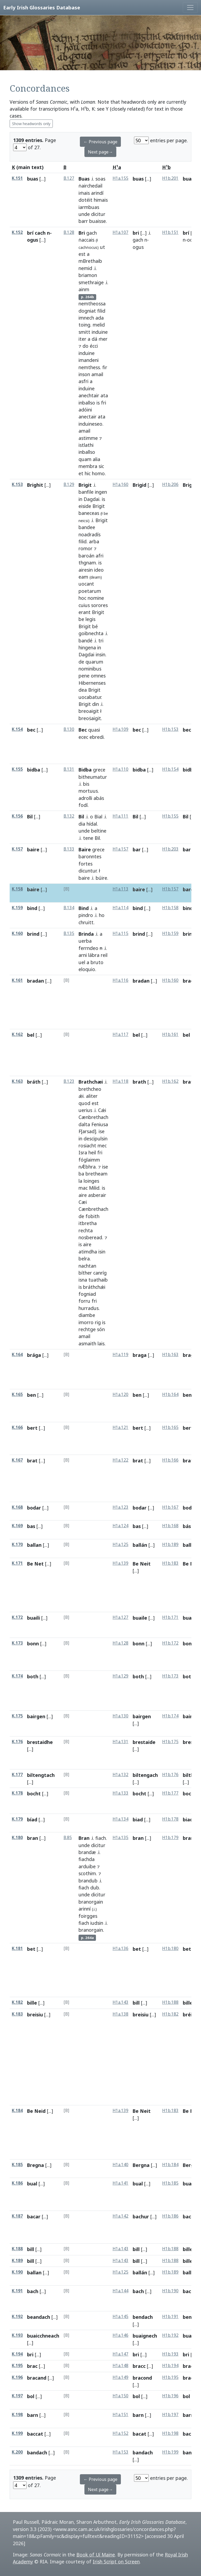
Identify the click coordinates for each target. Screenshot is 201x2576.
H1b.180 (170, 1948)
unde (84, 214)
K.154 (17, 729)
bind (32, 908)
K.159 (17, 908)
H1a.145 (120, 2316)
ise (102, 1131)
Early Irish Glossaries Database (41, 7)
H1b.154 (170, 769)
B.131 (69, 769)
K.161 (17, 980)
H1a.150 (120, 2396)
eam (83, 577)
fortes (85, 863)
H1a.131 (120, 1741)
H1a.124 (120, 1526)
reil (104, 955)
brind (33, 934)
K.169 (17, 1526)
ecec (83, 737)
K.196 (17, 2377)
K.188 (17, 2249)
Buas (84, 178)
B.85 (68, 1837)
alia (96, 459)
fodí (83, 805)
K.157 (17, 849)
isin (101, 1251)
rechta (86, 1230)
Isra (83, 1152)
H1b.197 (170, 2414)
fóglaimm (89, 1159)
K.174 (17, 1676)
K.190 (17, 2272)
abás (99, 798)
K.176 (17, 1741)
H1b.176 (170, 1774)
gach (91, 233)
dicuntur (87, 870)
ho (102, 915)
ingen (101, 492)
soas (100, 178)
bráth (33, 1082)
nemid (85, 268)
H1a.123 (120, 1507)
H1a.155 (120, 178)
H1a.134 (120, 1819)
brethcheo (90, 1089)
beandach (38, 2317)
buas (32, 178)
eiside (85, 506)
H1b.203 (170, 849)
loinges (91, 1181)
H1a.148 (120, 2365)
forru (84, 1301)
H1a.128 (120, 1643)
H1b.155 (170, 816)
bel (30, 1035)
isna (83, 1279)
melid (99, 324)
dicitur (98, 214)
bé (95, 626)
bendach (143, 2317)
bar (137, 849)
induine (100, 332)
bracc (139, 2366)
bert (32, 1428)
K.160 (17, 933)
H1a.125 (120, 1544)
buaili (33, 1618)
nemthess (89, 367)
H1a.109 (120, 729)
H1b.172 (170, 1643)
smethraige (91, 282)
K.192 (17, 2316)
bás (187, 1526)
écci (94, 346)
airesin (86, 570)
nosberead (90, 1237)
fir (104, 367)
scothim (87, 1873)
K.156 (17, 816)
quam (85, 459)
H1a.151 (120, 2414)
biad (138, 1819)
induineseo (90, 424)
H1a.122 (120, 1460)
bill (136, 2003)
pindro (86, 915)
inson (84, 374)
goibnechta (91, 633)
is (98, 402)
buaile (140, 1618)
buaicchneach (43, 2335)
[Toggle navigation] (190, 7)
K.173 (17, 1643)
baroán (86, 555)
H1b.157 (170, 889)
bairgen (36, 1716)
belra (84, 1258)
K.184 (17, 2110)
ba (81, 1173)
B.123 (69, 1081)
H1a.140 (120, 2164)
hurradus (89, 1308)
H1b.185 (170, 2183)
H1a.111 (120, 816)
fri (103, 402)
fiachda (87, 1859)
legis (90, 619)
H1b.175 (170, 1741)
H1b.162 (170, 1081)
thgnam (87, 562)
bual (32, 2183)
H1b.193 (170, 2354)
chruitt (86, 922)
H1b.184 (170, 2164)
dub (94, 1887)
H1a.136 (120, 1948)
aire (83, 1195)
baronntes (90, 856)
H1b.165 (170, 1427)
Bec (83, 730)
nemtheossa (92, 303)
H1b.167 (170, 1507)
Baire (85, 849)
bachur (141, 2216)
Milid (94, 1188)
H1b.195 (170, 2377)
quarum (94, 661)
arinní (85, 1908)
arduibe (87, 1866)
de (81, 661)
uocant (86, 584)
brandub (88, 1880)
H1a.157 (120, 849)
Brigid (139, 485)
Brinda (86, 934)
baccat (35, 2434)
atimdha (88, 1251)
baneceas (89, 513)
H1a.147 (120, 2354)
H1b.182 (170, 2014)
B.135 (69, 933)
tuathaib (98, 1279)
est (82, 254)
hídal (92, 824)
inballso (87, 402)
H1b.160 (170, 980)
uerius (85, 1110)
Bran (84, 1838)
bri (136, 233)
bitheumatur (93, 777)
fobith (92, 1216)
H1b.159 (170, 933)
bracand (36, 2378)
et (81, 473)
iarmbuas (89, 207)
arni (83, 955)
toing (84, 324)
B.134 (69, 908)
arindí (97, 193)
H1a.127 (120, 1617)
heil (92, 1152)
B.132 (69, 816)
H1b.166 (170, 1460)
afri (99, 555)
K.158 (17, 889)
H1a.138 (120, 2014)
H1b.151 (170, 232)
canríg (100, 1273)
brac (32, 2366)
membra (88, 466)
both (32, 1676)
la (80, 1181)
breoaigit (89, 711)
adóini (85, 409)
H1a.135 (120, 1837)
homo (98, 473)
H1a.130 (120, 1716)
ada (99, 317)
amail (97, 374)
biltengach (145, 1775)
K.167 (17, 1460)
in (80, 499)
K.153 (17, 484)
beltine (98, 831)
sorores (99, 605)
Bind (84, 908)
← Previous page (100, 142)
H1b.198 (170, 2433)
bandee (87, 527)
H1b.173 (170, 1676)
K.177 (17, 1774)
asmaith (87, 1343)
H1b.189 (170, 1544)
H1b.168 (170, 1526)
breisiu (35, 2014)
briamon (88, 275)
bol (30, 2396)
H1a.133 (120, 1793)
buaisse (97, 221)
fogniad (87, 1294)
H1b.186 (170, 2216)
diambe (87, 1315)
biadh (189, 1819)
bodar (34, 1507)
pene (84, 675)
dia (82, 824)
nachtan (87, 1266)
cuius (84, 605)
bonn (33, 1643)
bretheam (96, 1173)
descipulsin (95, 1138)
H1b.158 (170, 908)
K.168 (17, 1507)
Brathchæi (91, 1082)
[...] (42, 178)
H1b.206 (170, 484)
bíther (85, 1273)
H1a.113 (120, 889)
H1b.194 (170, 2365)
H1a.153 (120, 2452)
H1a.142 (120, 2216)
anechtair (89, 395)
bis (86, 784)
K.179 (17, 1819)
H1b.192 (170, 2335)
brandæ (87, 1852)
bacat (139, 2434)
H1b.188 (170, 2002)
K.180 (17, 1837)
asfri (83, 381)
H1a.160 (120, 484)
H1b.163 (170, 1354)
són (101, 1329)
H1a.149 (120, 2377)
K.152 (17, 232)
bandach (37, 2452)
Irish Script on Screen (116, 2561)
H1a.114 (120, 908)
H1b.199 (170, 2452)
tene (88, 838)
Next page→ (100, 152)
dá (94, 339)
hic (88, 473)
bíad (32, 1819)
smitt (84, 332)
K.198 (17, 2414)
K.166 (17, 1427)
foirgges (88, 1916)
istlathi (86, 445)
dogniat (87, 311)
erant (85, 612)
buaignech (145, 2335)
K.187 (17, 2216)
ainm (84, 289)
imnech (86, 317)
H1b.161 (170, 1034)
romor (85, 548)
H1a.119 (120, 1354)
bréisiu (191, 2014)
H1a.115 (120, 933)
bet (31, 1949)
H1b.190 (170, 2291)
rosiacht (87, 1145)
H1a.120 (120, 1394)
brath (139, 1082)
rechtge (87, 1329)
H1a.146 (120, 2335)
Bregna (35, 2165)
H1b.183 (170, 1563)
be (106, 513)
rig (98, 1322)
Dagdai (91, 499)
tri (100, 640)
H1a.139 (120, 1563)
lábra (93, 955)
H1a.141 (120, 2183)
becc (188, 730)
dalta (84, 1124)
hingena (87, 647)
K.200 (17, 2452)
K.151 (17, 178)
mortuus (88, 791)
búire (101, 878)
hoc (82, 598)
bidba (33, 769)
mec (102, 1145)
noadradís (89, 534)
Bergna (141, 2165)
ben (31, 1395)
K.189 (17, 2260)
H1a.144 (120, 2291)
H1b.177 (170, 1793)
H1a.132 (120, 1774)
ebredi (97, 737)
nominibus (90, 668)
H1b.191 (170, 2316)
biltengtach (41, 1775)
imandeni (89, 360)
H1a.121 (120, 1427)
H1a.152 (120, 2433)
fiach (100, 1838)
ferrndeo (88, 948)
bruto (97, 962)
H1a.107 (120, 232)
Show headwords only (31, 123)
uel (82, 962)
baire (33, 849)
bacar (33, 2216)
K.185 (17, 2164)
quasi (94, 730)
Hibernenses (92, 683)
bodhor (191, 1507)
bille (32, 2003)
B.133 (69, 849)
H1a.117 (120, 1034)
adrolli (85, 798)
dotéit (85, 200)
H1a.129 (120, 1676)
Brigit (85, 485)
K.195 (17, 2365)
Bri (82, 233)
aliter (92, 1096)
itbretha (88, 1223)
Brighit (35, 485)
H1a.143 (120, 2002)
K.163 (17, 1081)
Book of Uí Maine (95, 2554)
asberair (97, 1195)
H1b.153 (170, 729)
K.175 (17, 1716)
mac (83, 1188)
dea (83, 690)
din (95, 704)
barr (83, 221)
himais (101, 200)
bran (32, 1838)
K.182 (17, 2002)
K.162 (17, 1034)
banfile (86, 492)
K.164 (17, 1354)
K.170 (17, 1544)
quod (84, 1103)
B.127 (69, 178)
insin (100, 654)
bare (188, 889)
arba (94, 541)
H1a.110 (120, 769)
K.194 (17, 2354)
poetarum (90, 591)
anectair (87, 416)
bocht (34, 1793)
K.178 (17, 1793)
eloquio (87, 969)
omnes (98, 675)
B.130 (69, 729)
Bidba (85, 769)
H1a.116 (120, 980)
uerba (85, 941)
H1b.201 (170, 178)
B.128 (69, 232)
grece (99, 769)
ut (102, 247)
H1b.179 (170, 1837)
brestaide (144, 1742)
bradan (35, 981)
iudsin (96, 1923)
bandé (85, 640)
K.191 (17, 2291)
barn (32, 2415)
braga (140, 1355)
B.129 (69, 484)
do (85, 346)
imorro (86, 1322)
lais (101, 1343)
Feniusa (99, 1124)
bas (31, 1526)
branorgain (91, 1902)
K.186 (17, 2183)
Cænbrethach (93, 1117)
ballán (140, 1545)
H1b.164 (170, 1394)
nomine (96, 598)
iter (82, 339)
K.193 (17, 2335)
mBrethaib (90, 261)
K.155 (17, 769)
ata (104, 395)
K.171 (17, 1563)
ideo (99, 570)
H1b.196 (170, 2396)
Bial (98, 816)
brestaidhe (40, 1742)
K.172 (17, 1617)
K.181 (17, 1948)
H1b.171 (170, 1617)
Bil (30, 816)
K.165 (17, 1394)
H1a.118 (120, 1081)
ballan (34, 1545)
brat (32, 1460)
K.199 (17, 2433)
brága (34, 1355)
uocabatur (90, 697)
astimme (88, 438)
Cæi (83, 1202)
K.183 (17, 2014)
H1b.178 (170, 1819)
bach (32, 2291)
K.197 (17, 2396)
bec (31, 730)
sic (101, 466)
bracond (142, 2378)
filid (101, 311)
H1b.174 (170, 1716)
